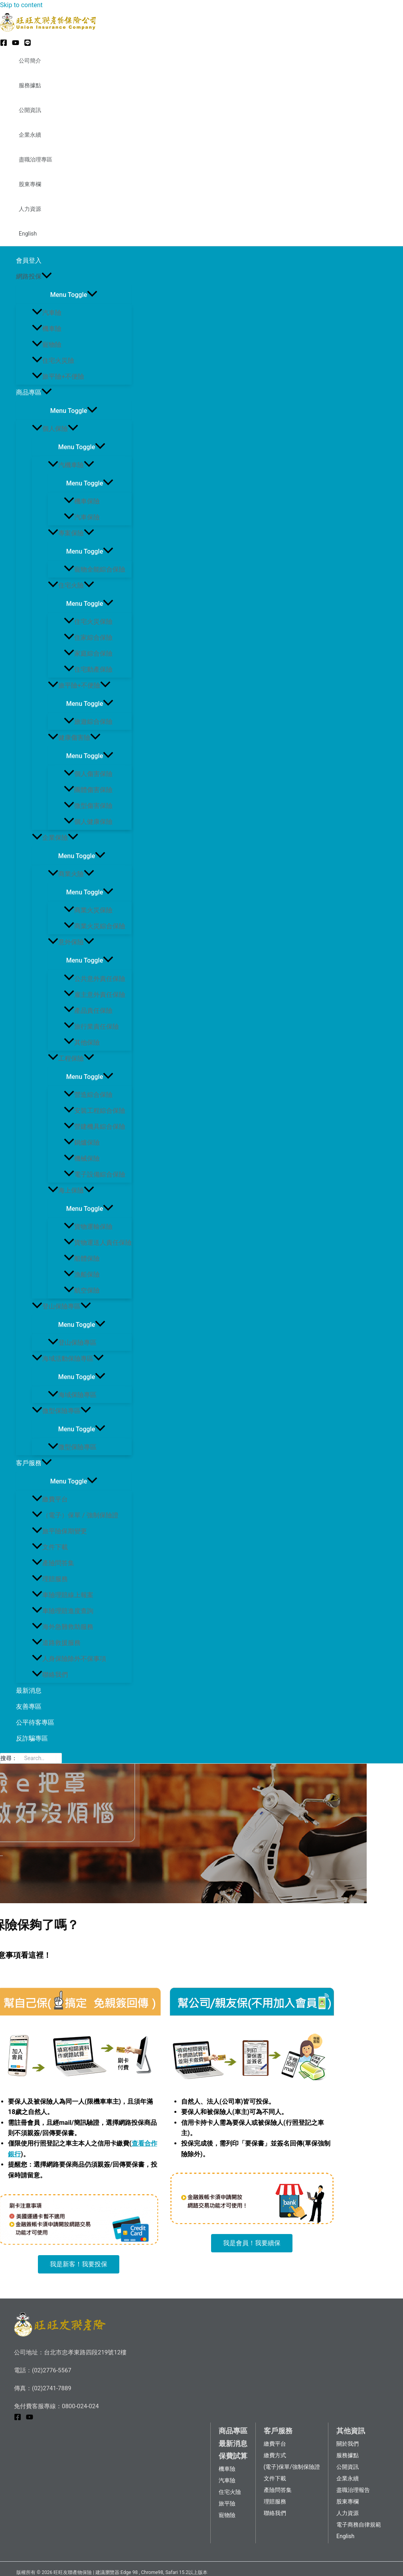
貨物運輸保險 (88, 1226)
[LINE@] (27, 44)
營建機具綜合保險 (94, 1126)
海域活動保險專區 (68, 1358)
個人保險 (55, 428)
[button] (78, 2264)
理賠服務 (50, 1579)
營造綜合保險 (88, 1094)
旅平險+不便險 (58, 376)
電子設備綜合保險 (94, 1174)
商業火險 (71, 874)
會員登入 (28, 260)
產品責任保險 (88, 1010)
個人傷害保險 (88, 774)
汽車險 (46, 312)
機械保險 (82, 1158)
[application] (46, 277)
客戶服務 (34, 1463)
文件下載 (50, 1547)
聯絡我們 (50, 1674)
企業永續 (30, 135)
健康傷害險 (74, 737)
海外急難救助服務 (62, 1627)
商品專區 (34, 393)
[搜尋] (57, 1758)
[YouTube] (15, 44)
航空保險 (82, 1290)
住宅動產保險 (88, 669)
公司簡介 (30, 60)
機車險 (46, 328)
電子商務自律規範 (358, 2524)
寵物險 (46, 344)
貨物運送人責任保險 (98, 1242)
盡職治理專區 (35, 159)
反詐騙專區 (32, 1738)
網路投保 (34, 277)
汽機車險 (71, 465)
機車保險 (82, 501)
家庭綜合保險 (88, 653)
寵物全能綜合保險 (94, 569)
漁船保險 (82, 1274)
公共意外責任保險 (94, 978)
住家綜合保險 (88, 637)
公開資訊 (30, 110)
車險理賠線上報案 (62, 1595)
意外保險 (71, 942)
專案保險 (71, 533)
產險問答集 (53, 1563)
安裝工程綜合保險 (94, 1110)
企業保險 (55, 837)
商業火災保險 (88, 910)
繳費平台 (50, 1499)
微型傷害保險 (88, 806)
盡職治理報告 (353, 2490)
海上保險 (71, 1190)
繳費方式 (275, 2455)
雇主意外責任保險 (94, 994)
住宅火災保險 (88, 621)
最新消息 (28, 1690)
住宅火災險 (53, 360)
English (28, 233)
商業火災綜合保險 (94, 926)
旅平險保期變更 (59, 1531)
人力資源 (30, 209)
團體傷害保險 (88, 790)
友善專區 (28, 1706)
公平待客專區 (35, 1722)
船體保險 (82, 1258)
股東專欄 (30, 184)
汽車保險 (82, 517)
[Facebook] (3, 44)
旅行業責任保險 (91, 1026)
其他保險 (82, 1042)
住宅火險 (71, 585)
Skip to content (21, 5)
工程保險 (71, 1058)
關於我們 (347, 2443)
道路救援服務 (56, 1643)
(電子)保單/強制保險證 (292, 2467)
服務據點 (30, 85)
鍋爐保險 (82, 1142)
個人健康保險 (88, 821)
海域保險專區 (72, 1395)
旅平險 (227, 2503)
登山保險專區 (61, 1306)
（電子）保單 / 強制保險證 (75, 1515)
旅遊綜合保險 (88, 721)
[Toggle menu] (74, 294)
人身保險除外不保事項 (69, 1658)
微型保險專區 (61, 1411)
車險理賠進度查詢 (62, 1611)
